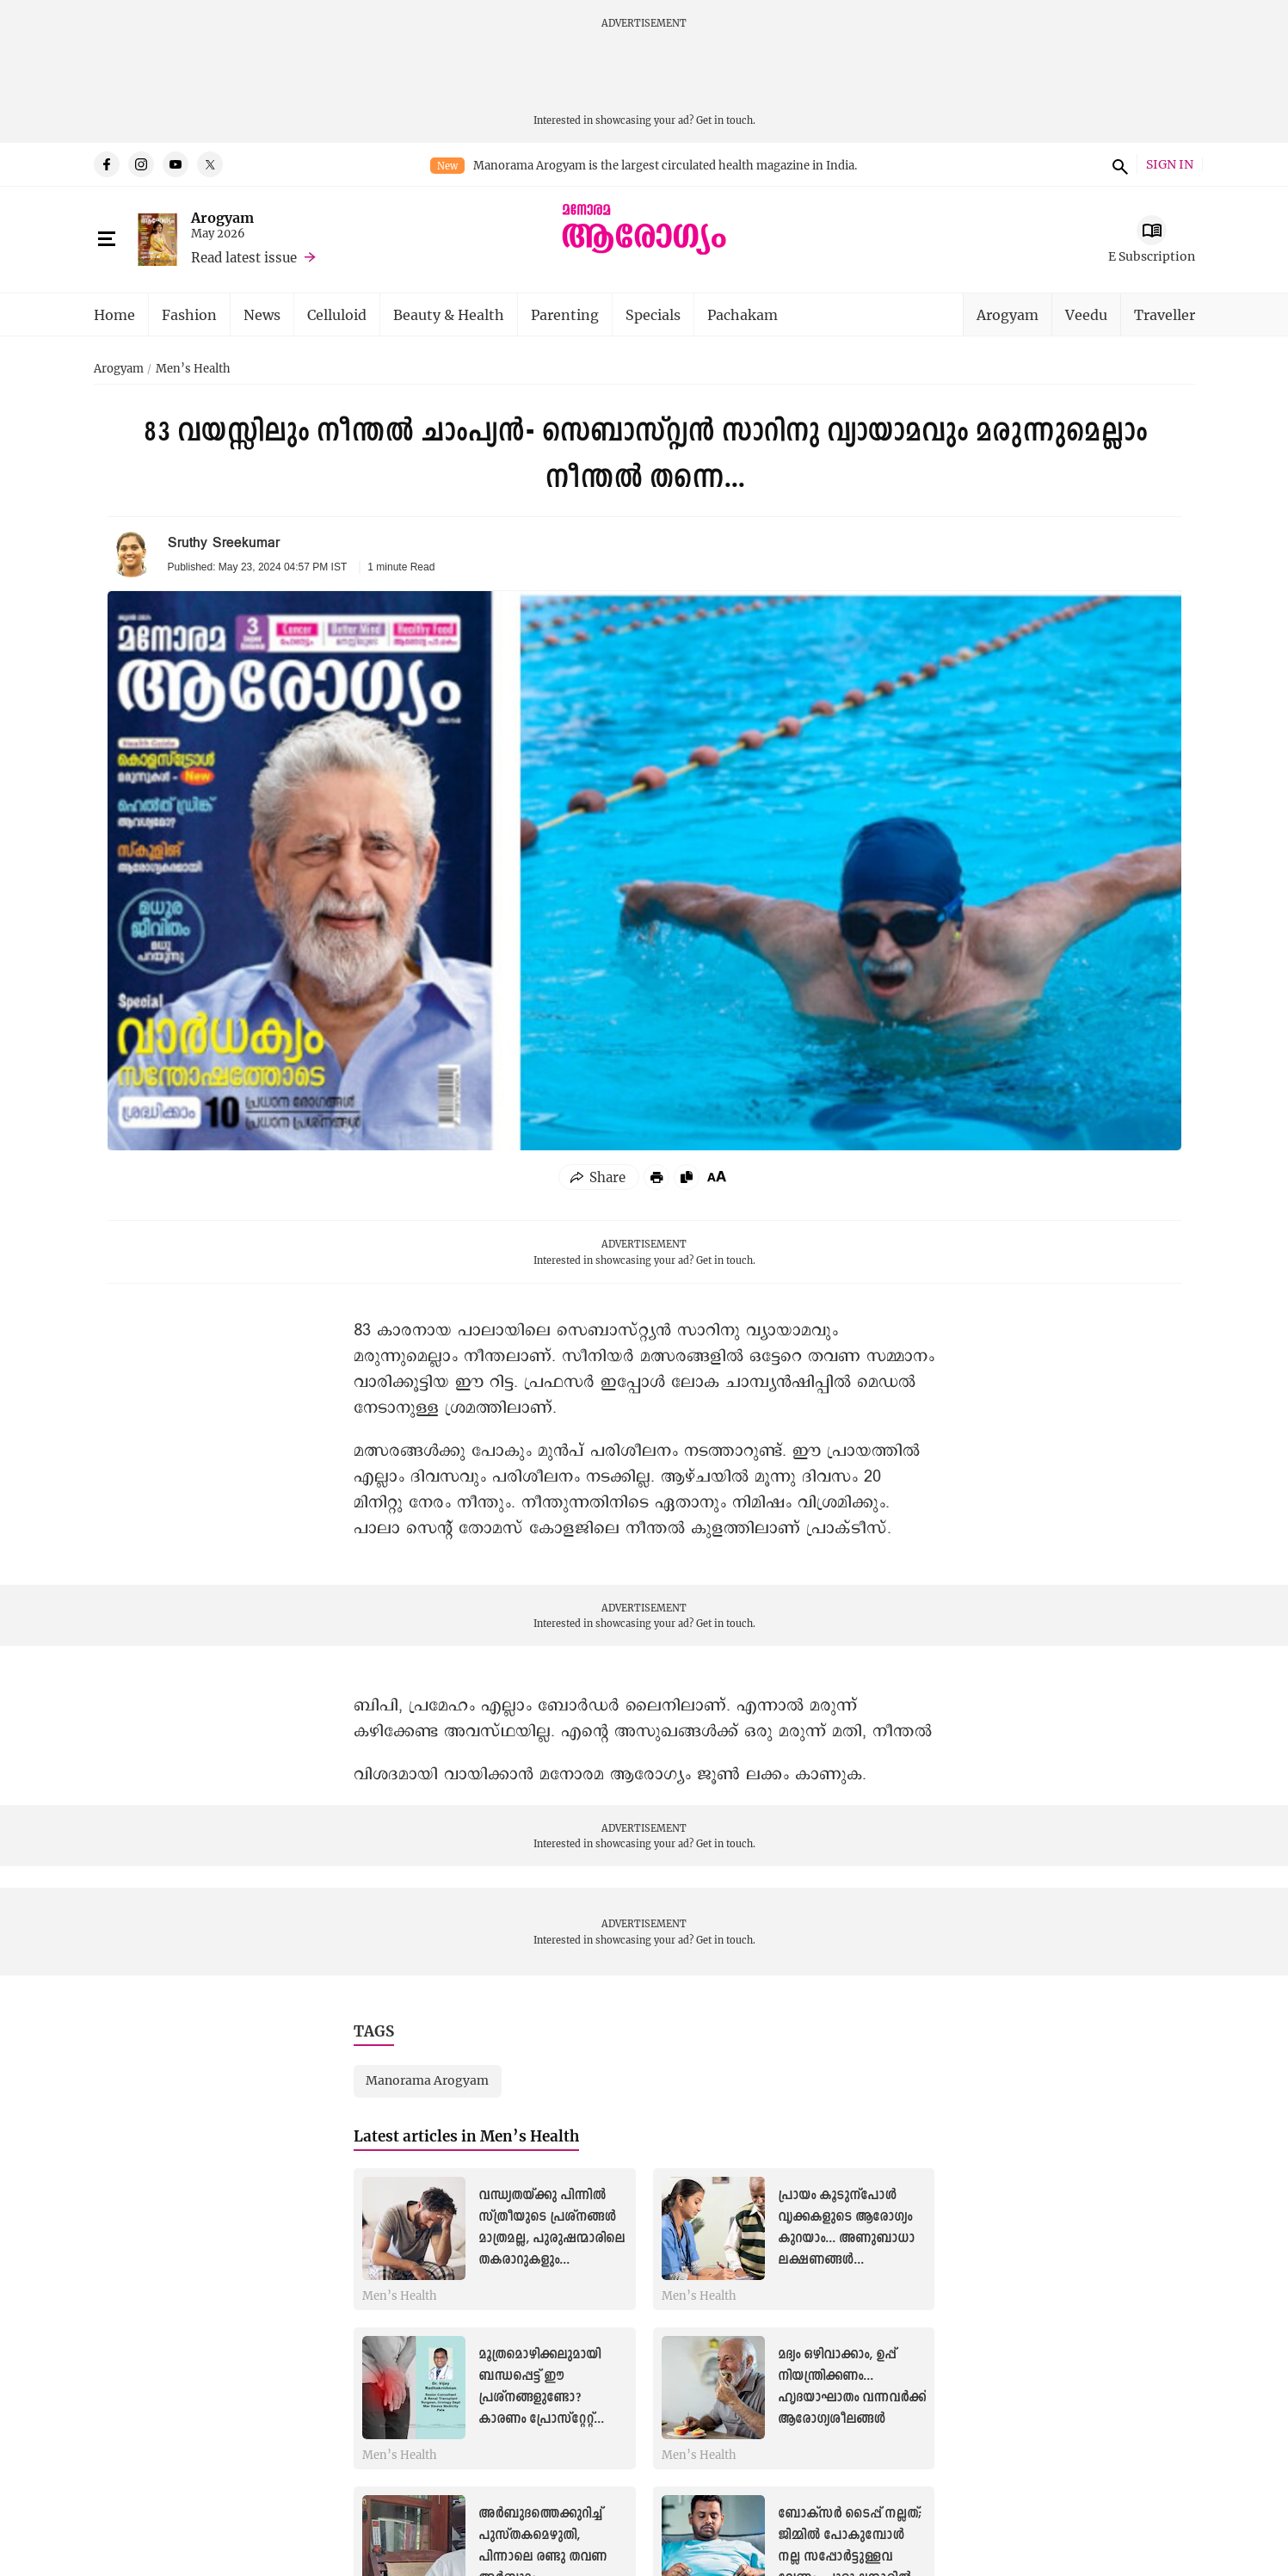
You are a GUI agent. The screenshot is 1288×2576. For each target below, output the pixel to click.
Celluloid (337, 314)
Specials (653, 314)
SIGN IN (1169, 164)
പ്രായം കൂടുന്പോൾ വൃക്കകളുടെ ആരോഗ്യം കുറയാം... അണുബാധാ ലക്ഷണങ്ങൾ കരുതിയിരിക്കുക (846, 2239)
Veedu (1086, 314)
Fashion (189, 314)
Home (114, 314)
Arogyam (222, 217)
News (261, 314)
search (1117, 164)
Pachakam (742, 314)
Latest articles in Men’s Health (466, 2136)
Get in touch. (725, 120)
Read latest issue (244, 257)
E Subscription (1151, 256)
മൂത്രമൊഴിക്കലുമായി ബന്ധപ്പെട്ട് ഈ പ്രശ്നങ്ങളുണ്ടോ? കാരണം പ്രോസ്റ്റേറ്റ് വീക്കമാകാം (539, 2398)
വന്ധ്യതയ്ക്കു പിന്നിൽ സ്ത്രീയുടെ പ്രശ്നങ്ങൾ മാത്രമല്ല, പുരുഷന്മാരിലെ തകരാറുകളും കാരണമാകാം (551, 2239)
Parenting (565, 314)
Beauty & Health (448, 314)
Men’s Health (193, 369)
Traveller (1164, 314)
